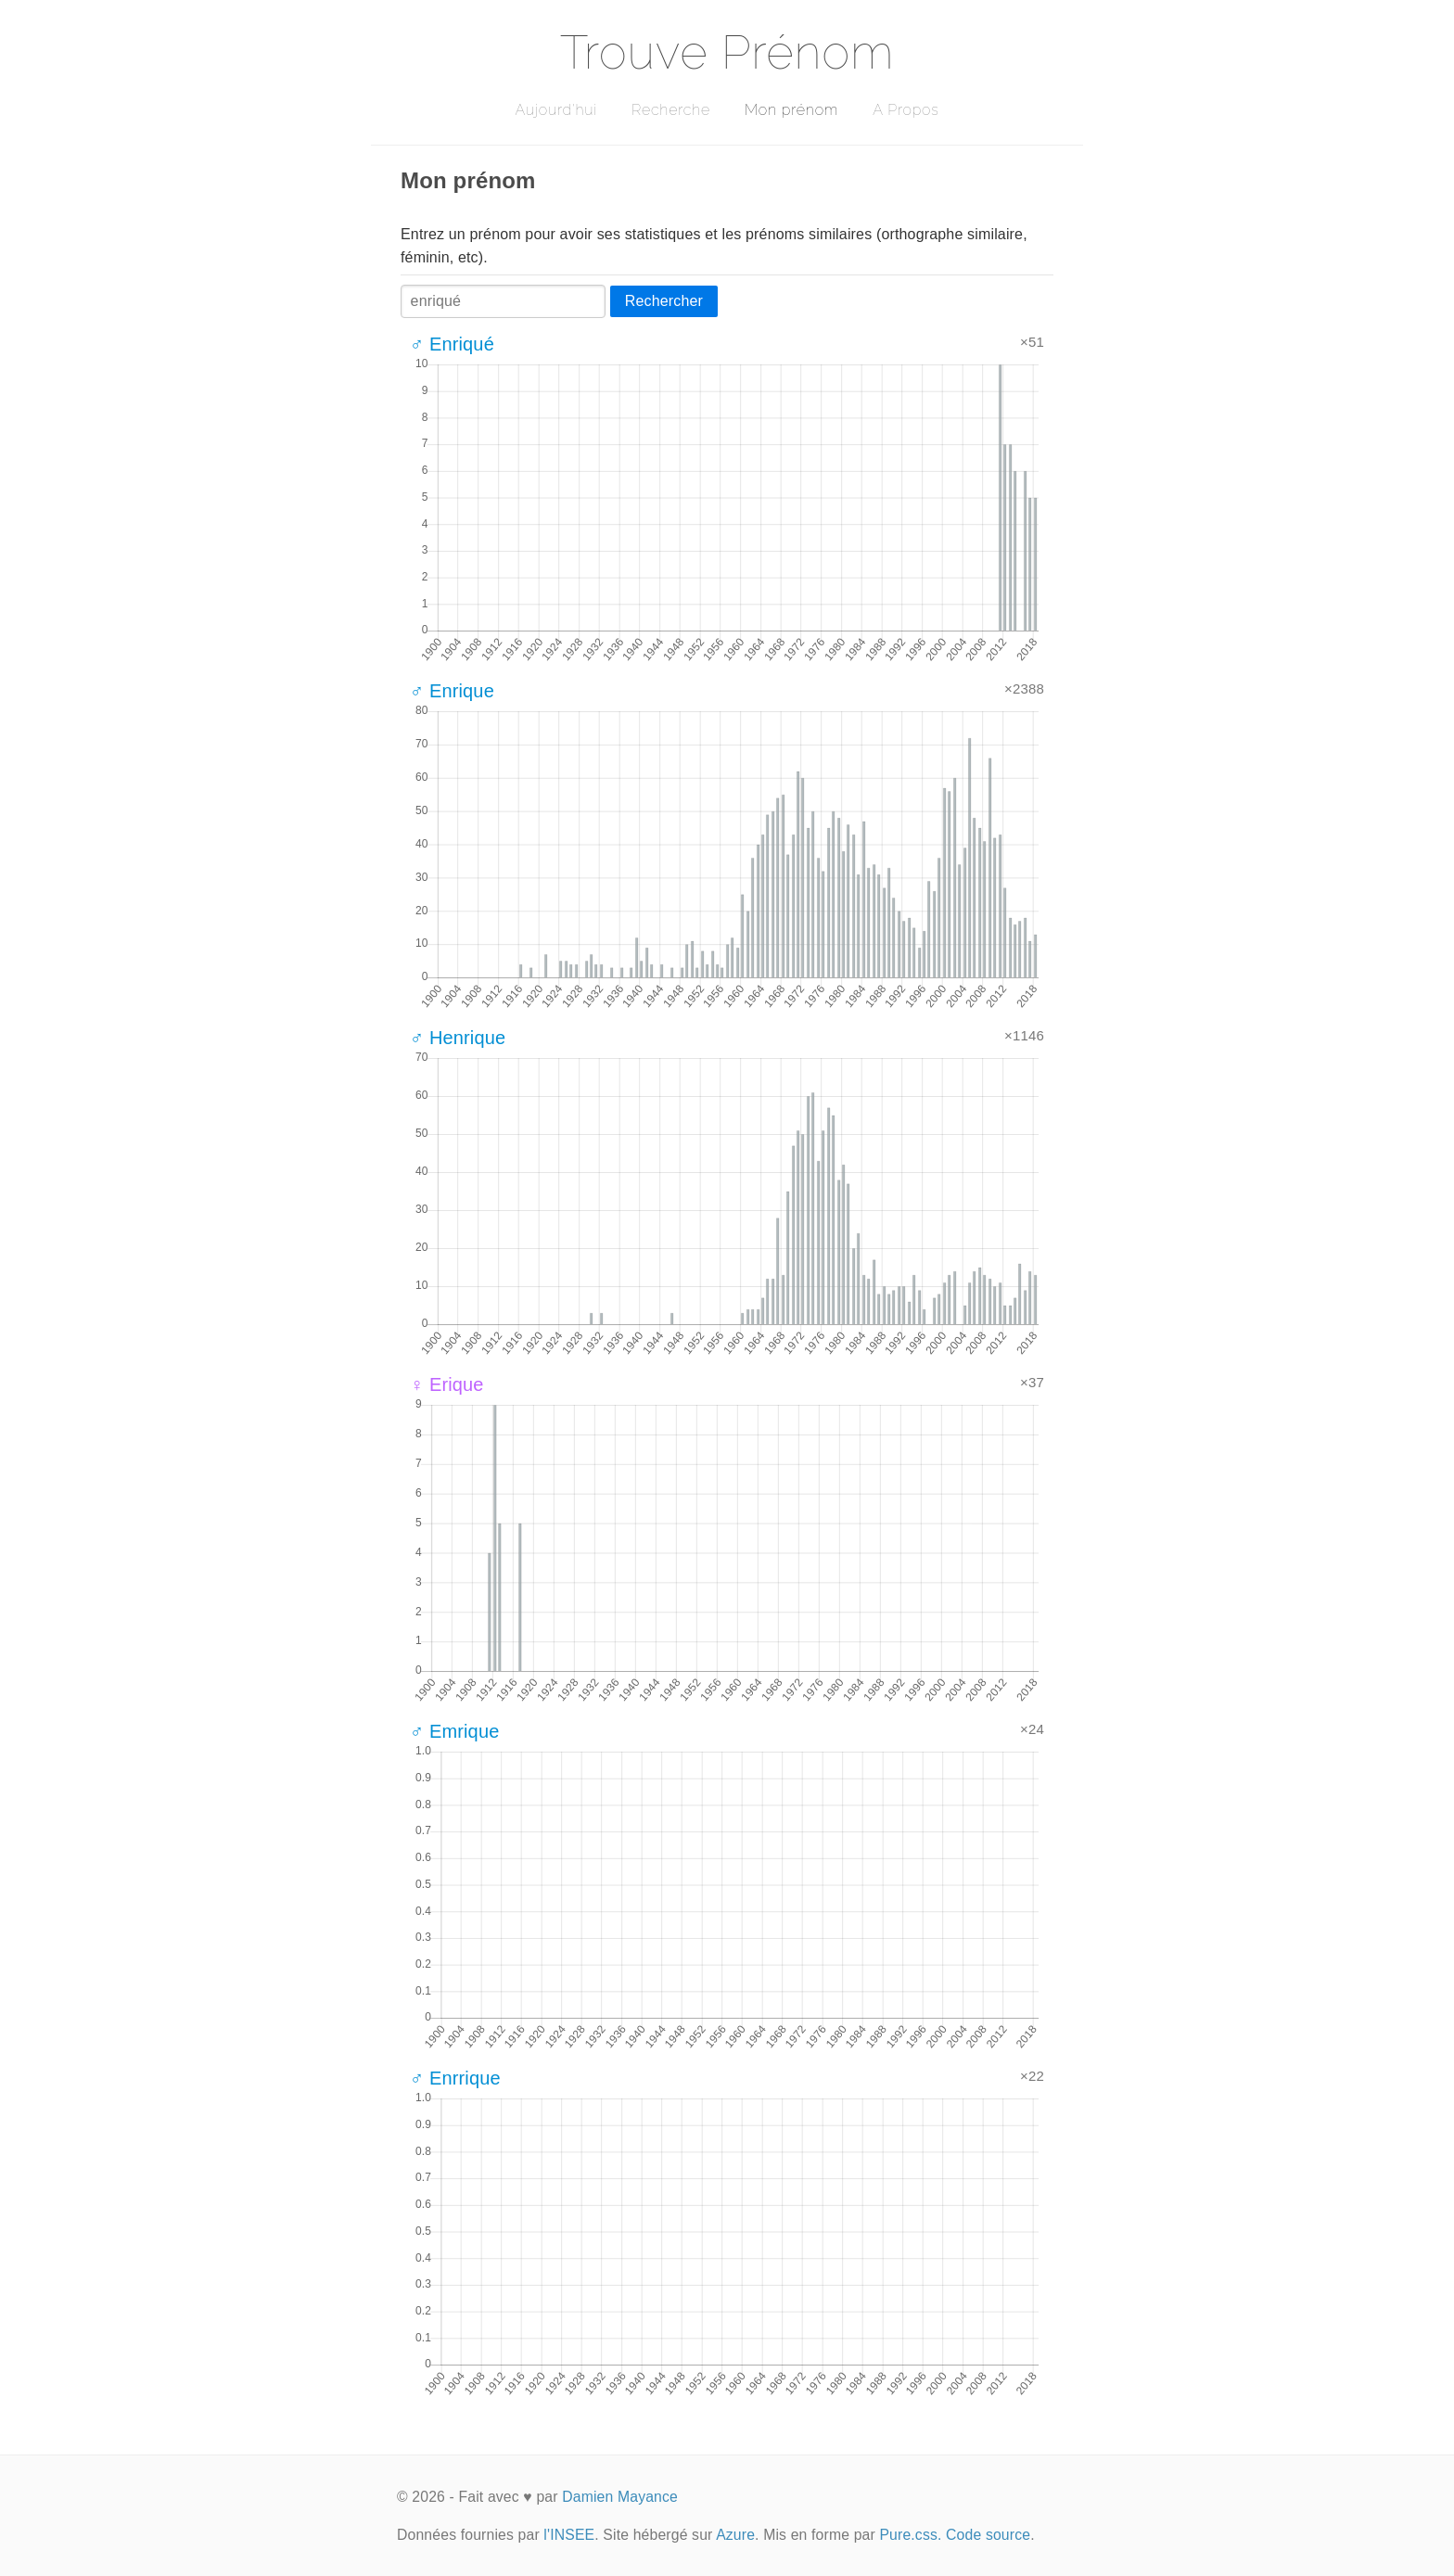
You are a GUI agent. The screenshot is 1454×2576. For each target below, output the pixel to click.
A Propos (905, 110)
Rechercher (664, 301)
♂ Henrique (457, 1037)
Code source (988, 2535)
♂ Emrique (454, 1731)
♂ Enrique (452, 691)
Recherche (670, 110)
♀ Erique (447, 1384)
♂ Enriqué (452, 344)
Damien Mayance (620, 2497)
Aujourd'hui (556, 110)
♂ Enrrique (455, 2078)
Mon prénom (791, 110)
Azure (735, 2535)
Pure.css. (910, 2535)
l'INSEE (568, 2535)
